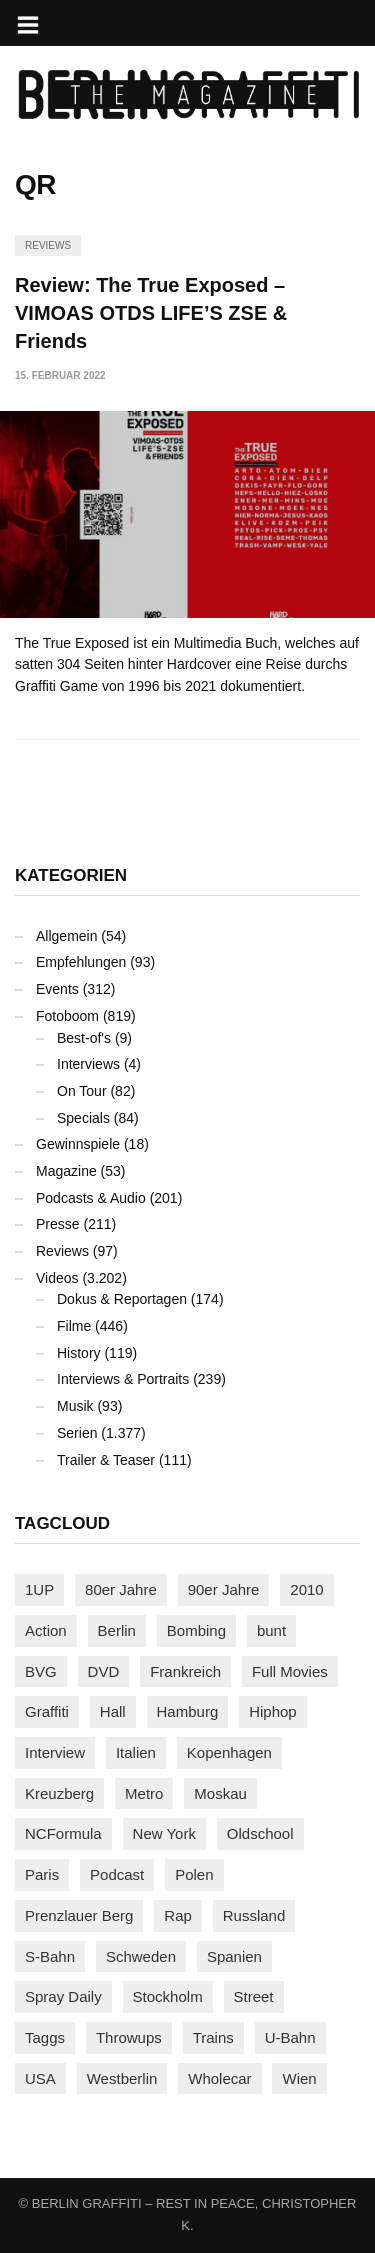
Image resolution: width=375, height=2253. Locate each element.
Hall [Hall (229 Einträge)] (113, 1711)
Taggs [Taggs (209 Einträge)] (45, 2037)
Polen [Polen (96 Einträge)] (194, 1874)
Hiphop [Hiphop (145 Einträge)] (273, 1711)
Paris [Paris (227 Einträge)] (42, 1874)
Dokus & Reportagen (122, 1299)
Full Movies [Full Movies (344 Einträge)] (290, 1671)
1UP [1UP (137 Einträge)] (39, 1589)
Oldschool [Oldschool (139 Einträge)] (260, 1833)
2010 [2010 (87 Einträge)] (306, 1589)
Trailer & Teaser (106, 1460)
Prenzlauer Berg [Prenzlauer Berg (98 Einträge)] (79, 1915)
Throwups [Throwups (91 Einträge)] (129, 2037)
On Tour (82, 1091)
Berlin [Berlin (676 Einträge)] (117, 1630)
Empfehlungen (81, 962)
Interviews (88, 1064)
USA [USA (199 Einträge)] (40, 2078)
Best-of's (84, 1038)
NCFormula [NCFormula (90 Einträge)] (63, 1833)
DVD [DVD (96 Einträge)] (104, 1671)
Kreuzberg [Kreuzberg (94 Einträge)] (59, 1793)
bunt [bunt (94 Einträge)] (271, 1630)
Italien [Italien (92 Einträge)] (136, 1752)
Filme (74, 1326)
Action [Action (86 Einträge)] (46, 1630)
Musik (75, 1406)
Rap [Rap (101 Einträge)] (178, 1915)
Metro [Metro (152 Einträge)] (144, 1793)
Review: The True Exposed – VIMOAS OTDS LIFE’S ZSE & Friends (151, 313)
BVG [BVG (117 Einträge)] (41, 1671)
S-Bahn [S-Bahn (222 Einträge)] (50, 1956)
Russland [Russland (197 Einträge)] (254, 1915)
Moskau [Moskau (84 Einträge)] (220, 1793)
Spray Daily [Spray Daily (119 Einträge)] (63, 1996)
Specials (83, 1118)
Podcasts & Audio (91, 1198)
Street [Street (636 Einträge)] (254, 1996)
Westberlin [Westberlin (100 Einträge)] (122, 2078)
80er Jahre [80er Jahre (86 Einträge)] (121, 1589)
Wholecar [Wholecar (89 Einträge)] (219, 2078)
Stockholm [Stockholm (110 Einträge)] (168, 1996)
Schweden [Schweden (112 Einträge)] (141, 1956)
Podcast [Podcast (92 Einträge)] (117, 1874)
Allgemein (66, 936)
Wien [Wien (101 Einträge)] (299, 2078)
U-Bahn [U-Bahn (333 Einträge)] (290, 2037)
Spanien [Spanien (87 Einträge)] (234, 1956)
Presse (58, 1224)
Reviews (48, 245)
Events (57, 989)
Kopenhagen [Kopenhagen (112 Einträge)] (229, 1752)
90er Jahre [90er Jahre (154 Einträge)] (224, 1589)
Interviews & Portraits (123, 1379)
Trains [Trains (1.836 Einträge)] (213, 2037)
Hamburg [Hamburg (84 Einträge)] (188, 1711)
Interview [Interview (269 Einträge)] (55, 1752)
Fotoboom (67, 1016)
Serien (77, 1433)
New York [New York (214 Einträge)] (164, 1833)
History (79, 1353)
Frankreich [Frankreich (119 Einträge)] (185, 1671)
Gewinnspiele (78, 1144)
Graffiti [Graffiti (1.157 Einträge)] (47, 1711)
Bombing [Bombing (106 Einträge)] (196, 1630)
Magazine (66, 1171)
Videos (57, 1278)
